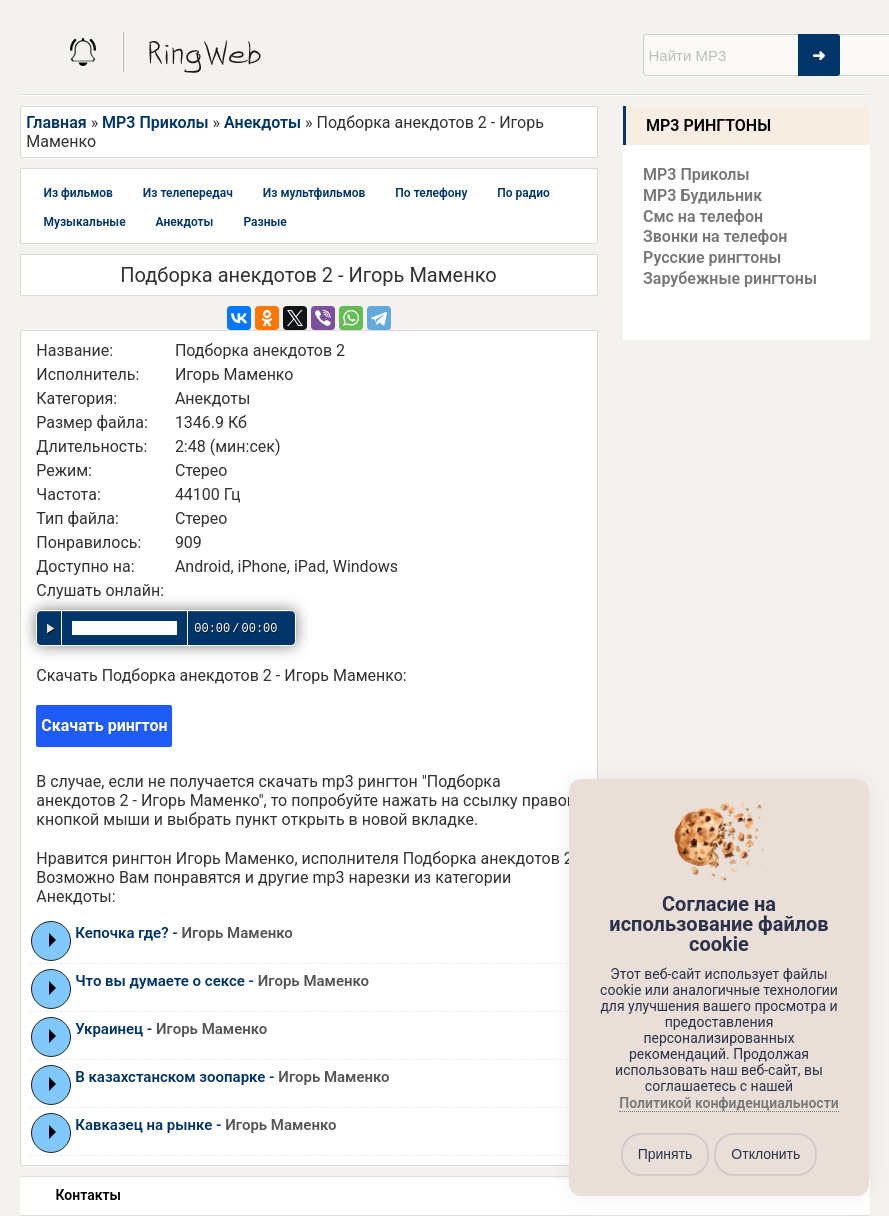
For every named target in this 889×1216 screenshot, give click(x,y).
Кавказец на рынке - (205, 1125)
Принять (665, 1154)
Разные (264, 222)
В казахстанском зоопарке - (232, 1077)
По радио (523, 193)
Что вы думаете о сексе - (222, 981)
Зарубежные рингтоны (730, 278)
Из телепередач (188, 193)
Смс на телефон (703, 216)
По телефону (431, 193)
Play (52, 940)
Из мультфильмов (314, 193)
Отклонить (765, 1154)
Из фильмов (78, 193)
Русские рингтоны (712, 257)
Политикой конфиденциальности (728, 1103)
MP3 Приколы (155, 122)
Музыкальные (85, 222)
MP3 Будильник (702, 195)
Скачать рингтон (104, 725)
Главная (56, 122)
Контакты (88, 1195)
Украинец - (171, 1029)
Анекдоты (262, 122)
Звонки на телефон (715, 236)
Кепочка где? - (184, 933)
